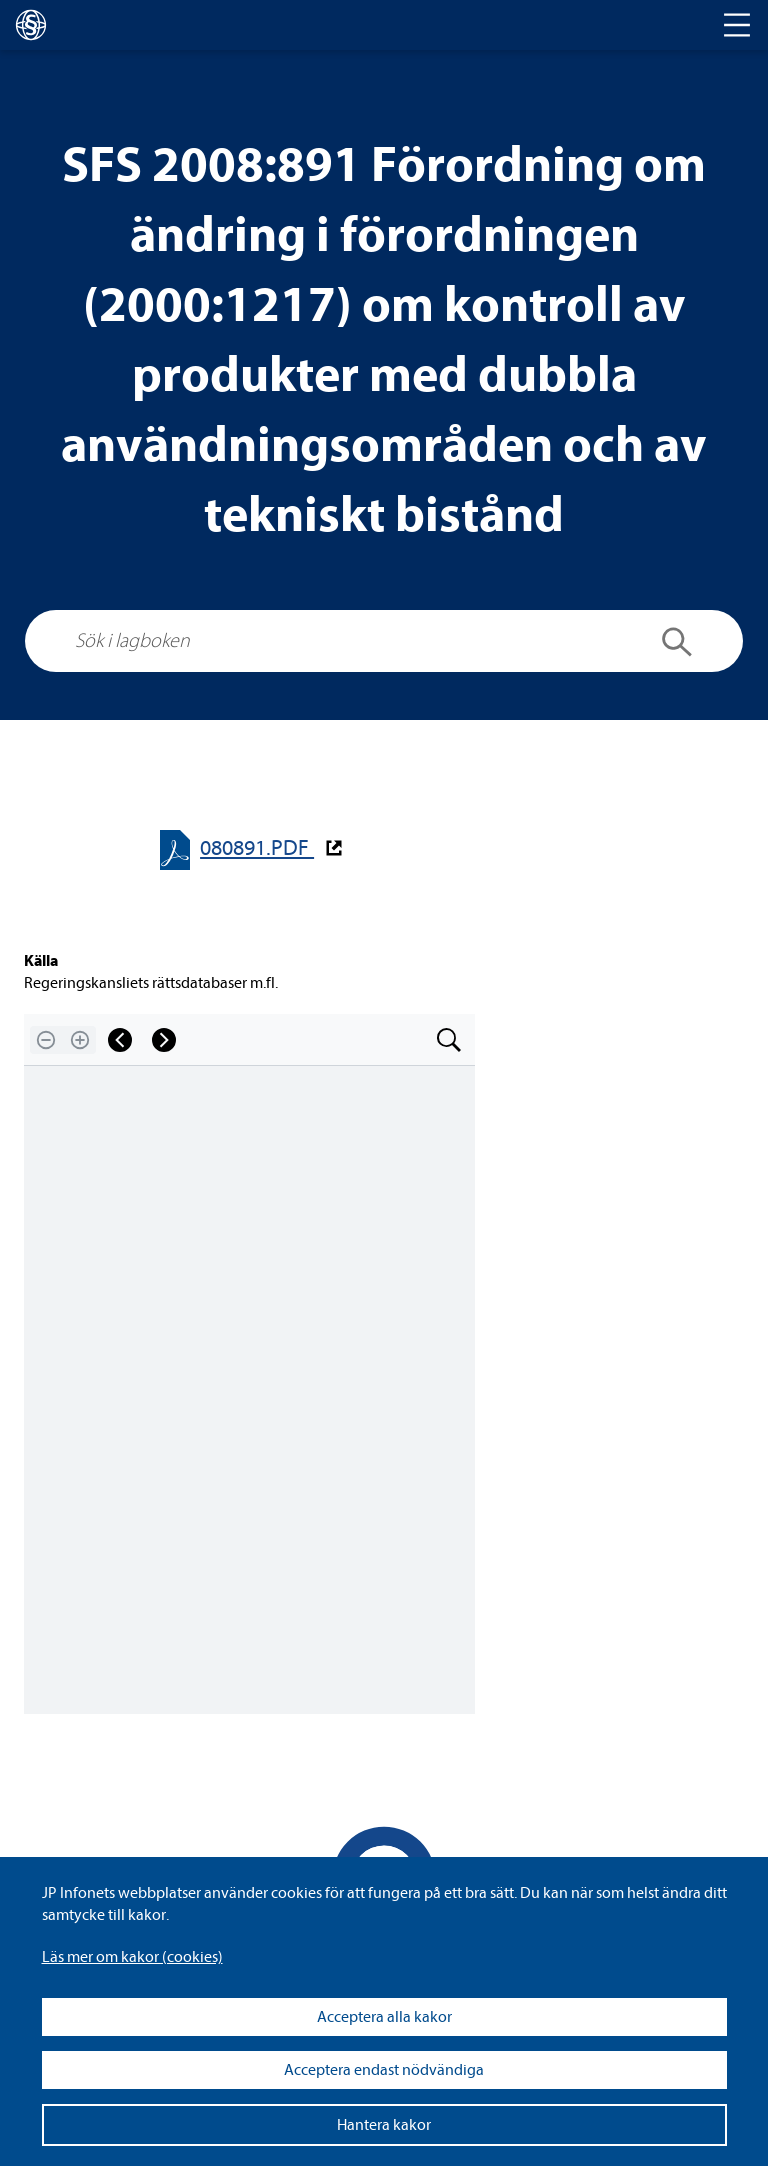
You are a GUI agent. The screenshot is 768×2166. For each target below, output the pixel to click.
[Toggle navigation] (737, 25)
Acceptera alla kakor (384, 2017)
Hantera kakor (384, 2125)
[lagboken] (31, 25)
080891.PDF (257, 848)
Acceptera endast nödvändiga (384, 2070)
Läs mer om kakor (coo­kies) (132, 1957)
